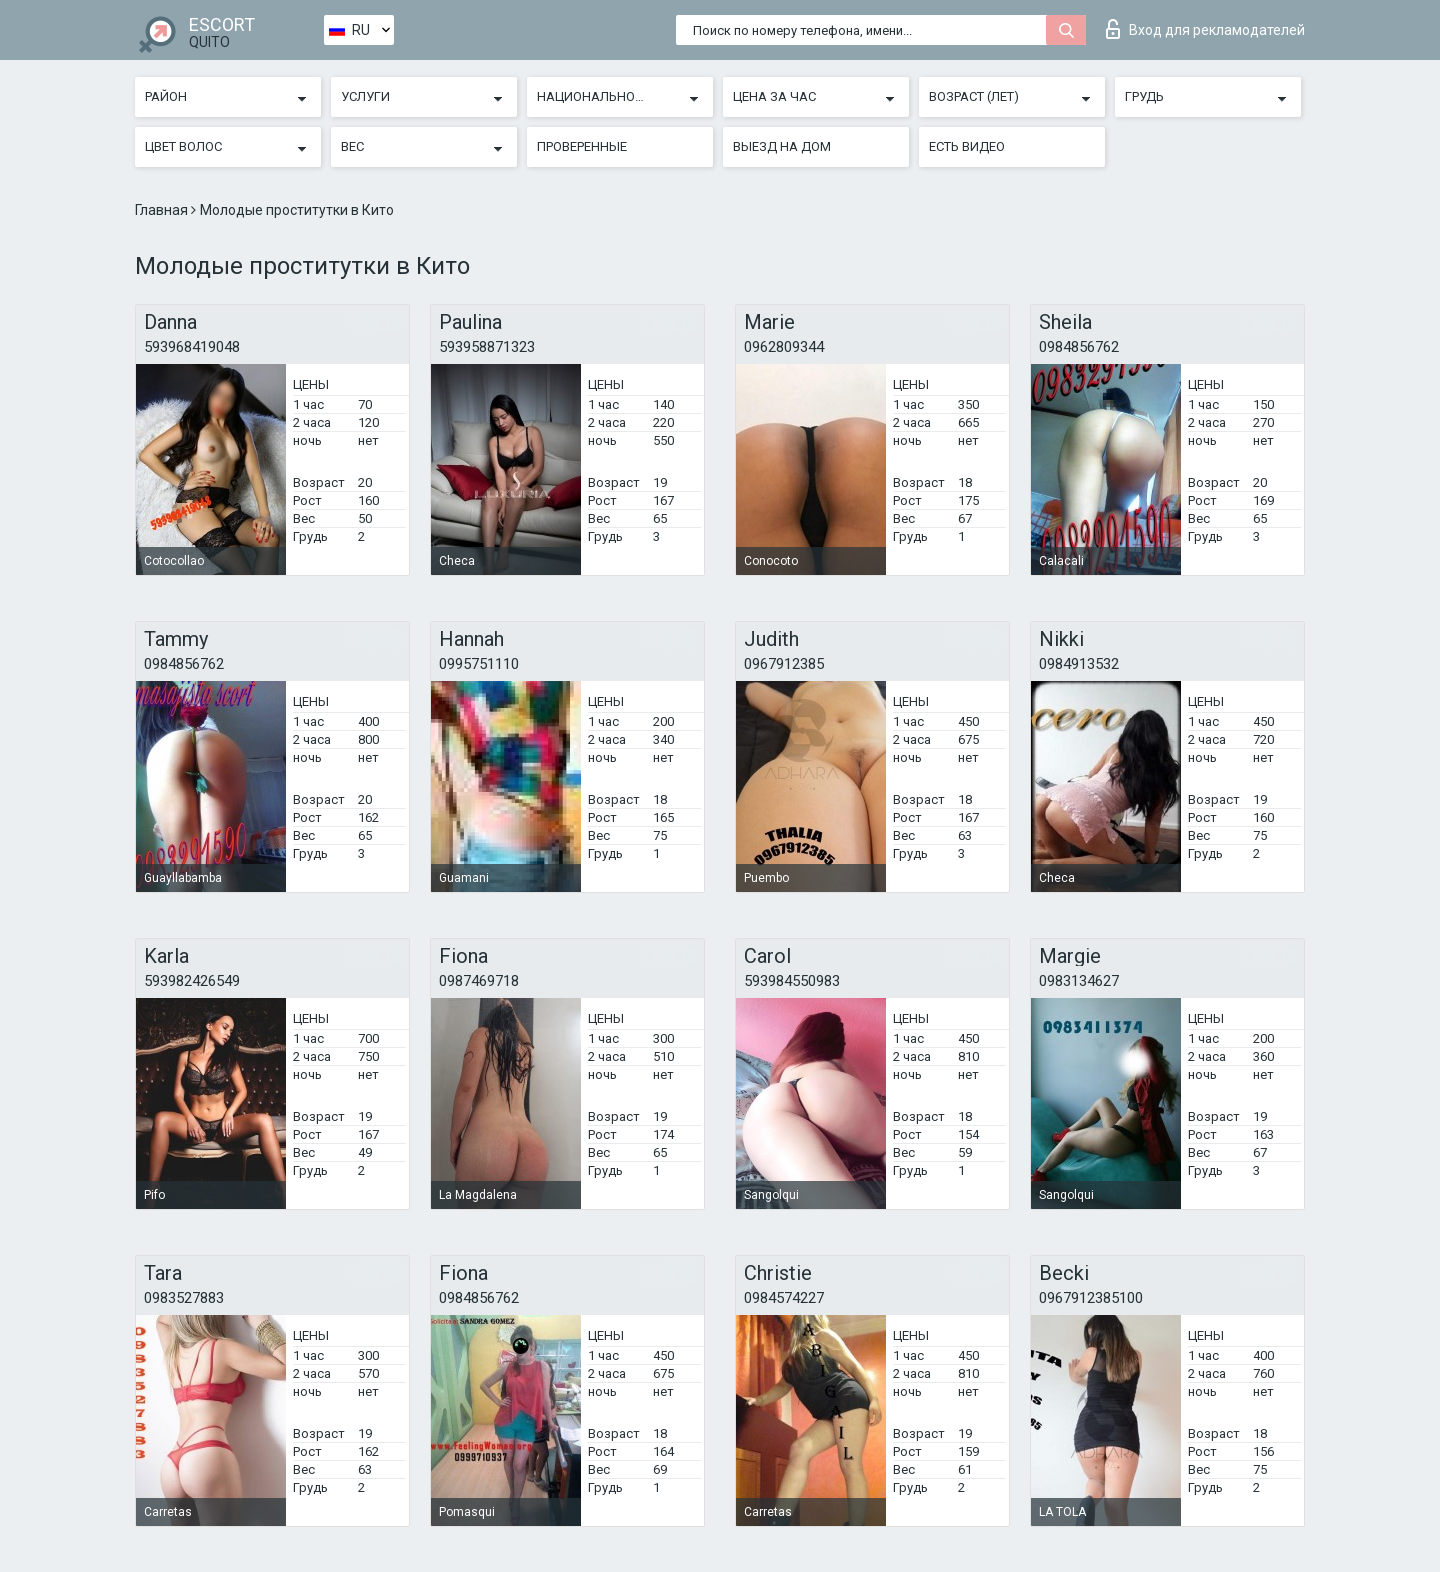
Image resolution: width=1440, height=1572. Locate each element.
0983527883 (184, 1298)
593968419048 (192, 347)
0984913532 (1079, 664)
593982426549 (192, 981)
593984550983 (792, 981)
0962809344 (784, 347)
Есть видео (967, 146)
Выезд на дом (782, 146)
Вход (1205, 29)
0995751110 (479, 664)
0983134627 (1079, 981)
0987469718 (479, 981)
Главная (163, 210)
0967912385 (784, 664)
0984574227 (784, 1298)
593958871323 (487, 347)
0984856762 (1079, 347)
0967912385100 (1091, 1298)
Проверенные (582, 146)
